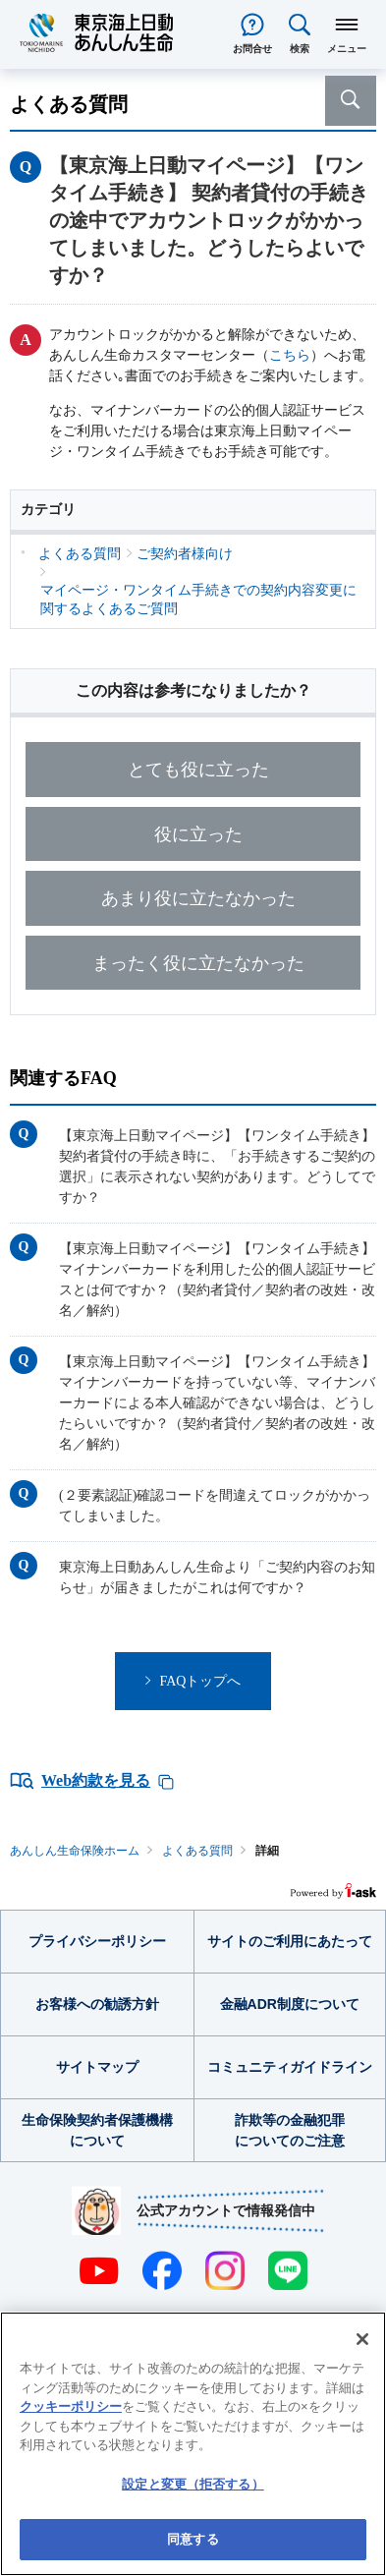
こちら (289, 355)
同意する (193, 2539)
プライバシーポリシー (97, 1941)
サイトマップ (97, 2067)
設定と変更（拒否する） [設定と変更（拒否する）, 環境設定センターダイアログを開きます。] (192, 2484)
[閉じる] (362, 2339)
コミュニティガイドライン (289, 2067)
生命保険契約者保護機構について (97, 2130)
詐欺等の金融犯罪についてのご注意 (290, 2130)
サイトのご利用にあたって (289, 1941)
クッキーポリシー (71, 2406)
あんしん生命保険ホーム (74, 1851)
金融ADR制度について (289, 2004)
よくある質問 (197, 1851)
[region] (193, 2444)
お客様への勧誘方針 (97, 2004)
